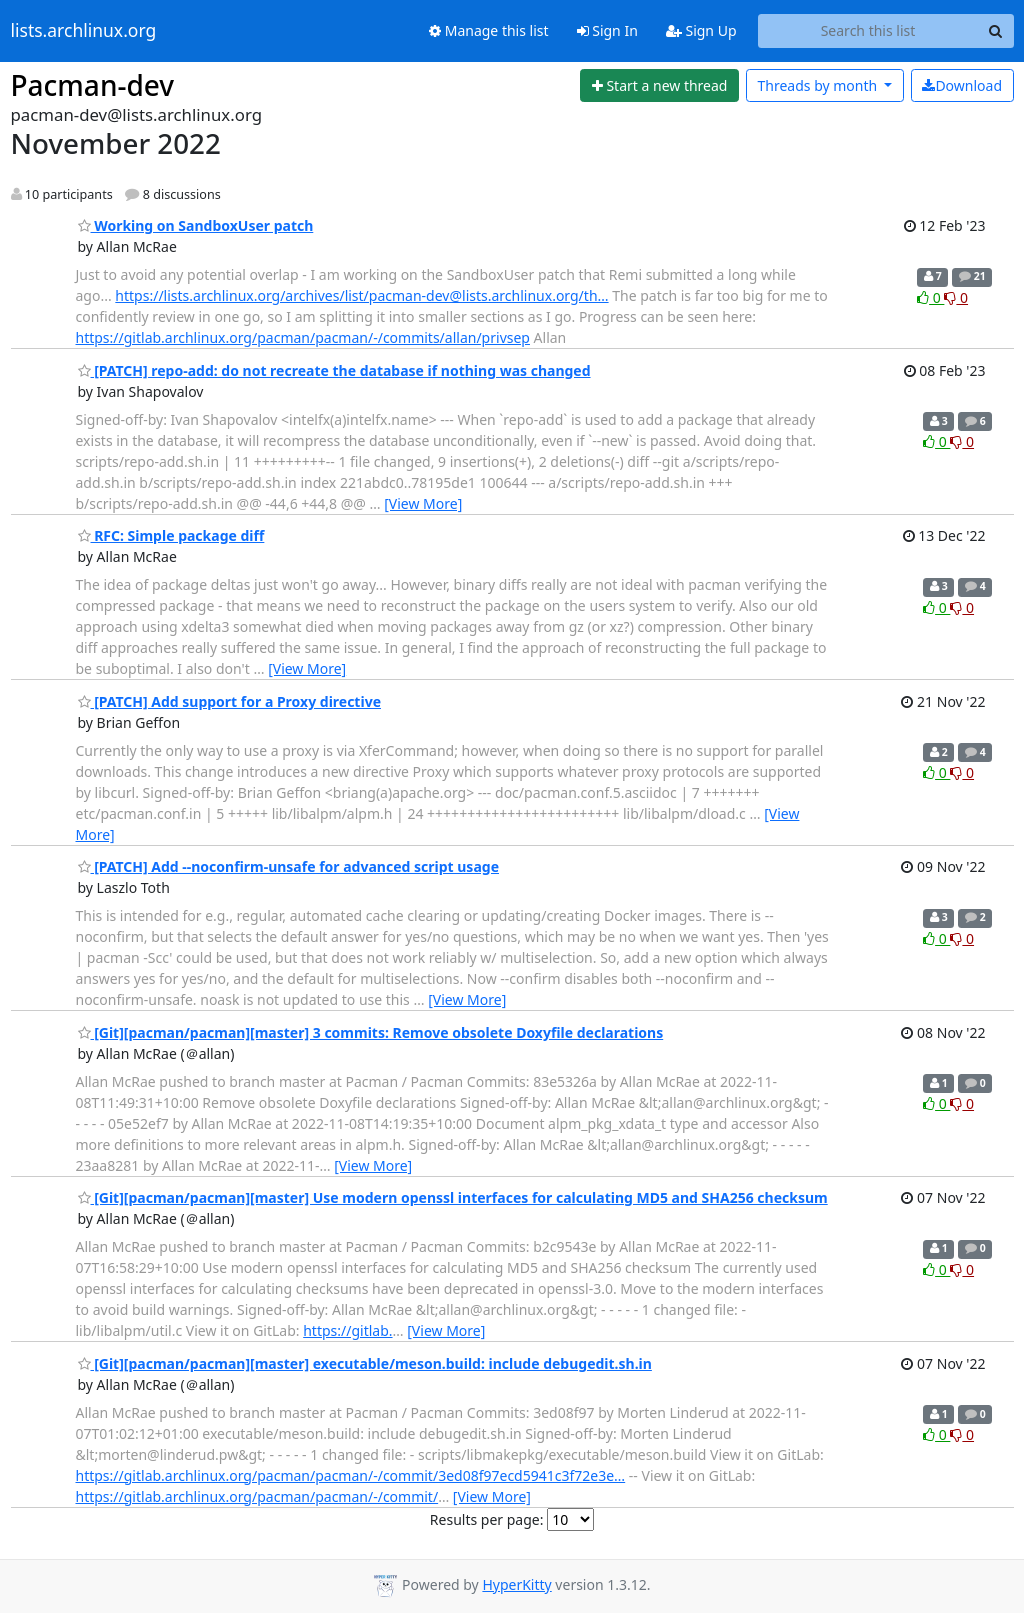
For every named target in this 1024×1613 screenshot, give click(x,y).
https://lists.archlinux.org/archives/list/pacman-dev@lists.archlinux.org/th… (361, 295)
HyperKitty (516, 1584)
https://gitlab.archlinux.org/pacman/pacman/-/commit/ (257, 1496)
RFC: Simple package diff (171, 535)
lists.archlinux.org (84, 31)
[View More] (423, 503)
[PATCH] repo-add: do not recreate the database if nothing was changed (334, 370)
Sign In (607, 30)
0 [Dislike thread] (956, 297)
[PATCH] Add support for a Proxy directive (230, 701)
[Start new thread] (659, 86)
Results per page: (487, 1519)
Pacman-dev (93, 85)
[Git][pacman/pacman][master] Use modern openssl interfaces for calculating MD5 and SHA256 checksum (453, 1197)
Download (962, 85)
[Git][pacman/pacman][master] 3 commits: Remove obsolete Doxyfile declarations (371, 1032)
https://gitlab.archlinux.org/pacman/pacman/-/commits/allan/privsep (303, 337)
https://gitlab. (347, 1330)
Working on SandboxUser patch (196, 225)
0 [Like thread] (930, 297)
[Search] (996, 31)
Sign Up (701, 30)
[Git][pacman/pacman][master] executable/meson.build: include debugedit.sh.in (365, 1363)
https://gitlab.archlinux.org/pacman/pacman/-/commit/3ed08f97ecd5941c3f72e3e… (351, 1475)
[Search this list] (868, 31)
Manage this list (489, 30)
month (818, 85)
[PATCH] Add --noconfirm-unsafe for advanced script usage (289, 866)
